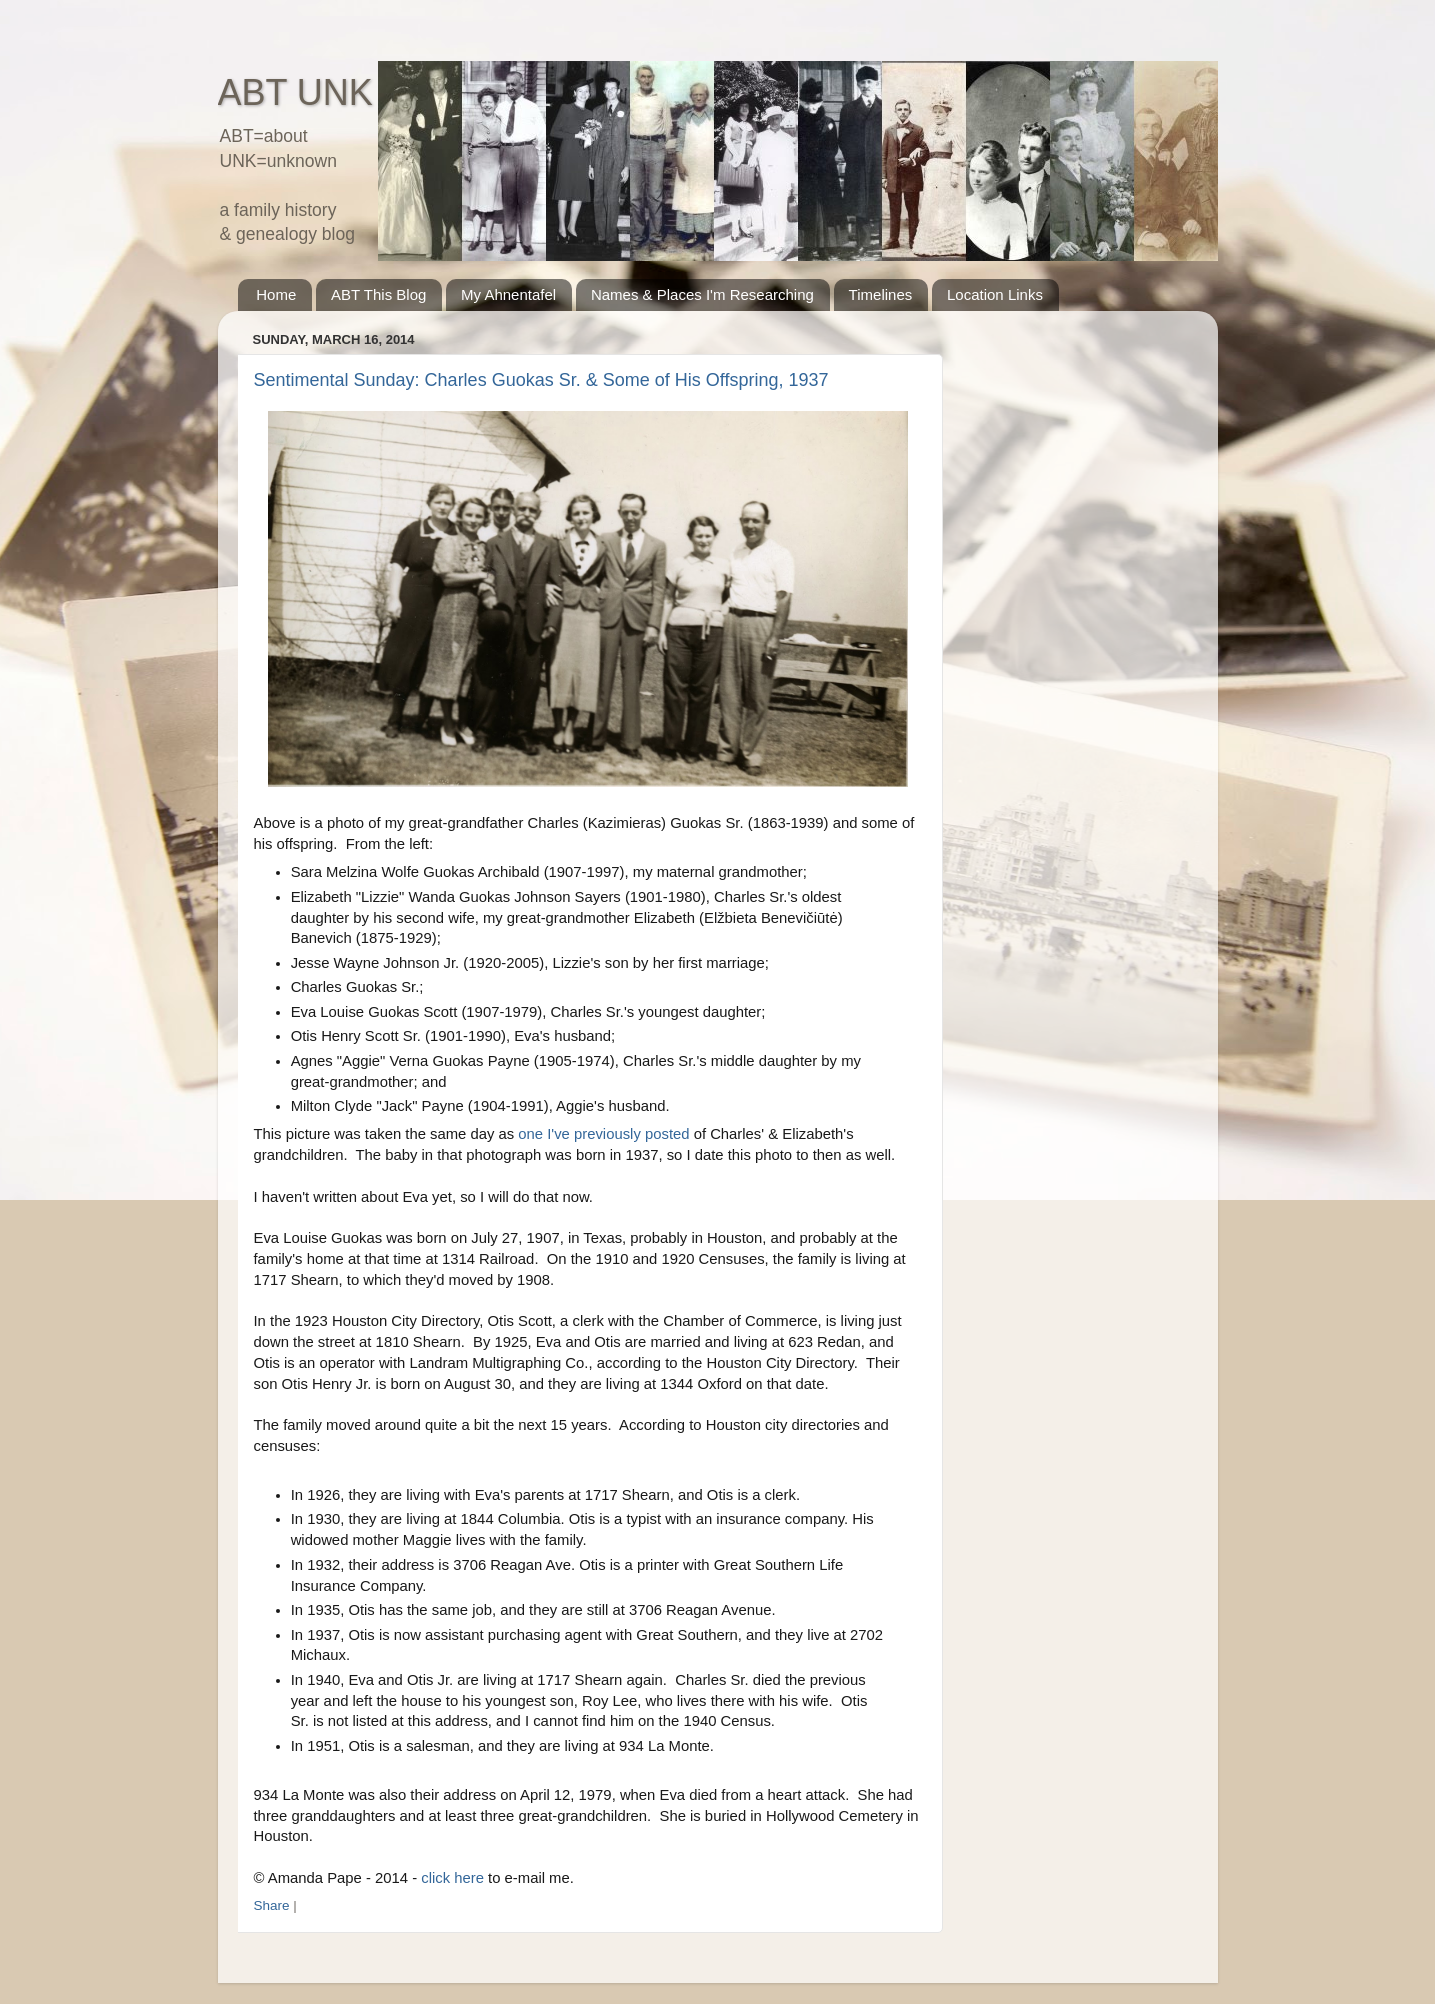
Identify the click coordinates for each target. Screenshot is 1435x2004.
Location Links (995, 294)
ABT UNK (295, 92)
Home (276, 294)
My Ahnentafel (508, 294)
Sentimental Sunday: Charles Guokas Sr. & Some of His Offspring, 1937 (541, 380)
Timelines (881, 294)
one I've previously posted (603, 1134)
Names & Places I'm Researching (702, 294)
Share (272, 1905)
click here (452, 1878)
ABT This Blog (378, 294)
